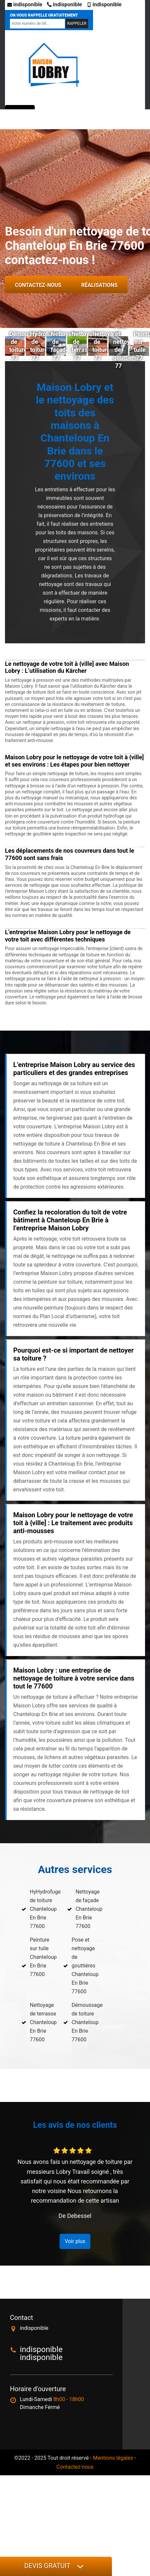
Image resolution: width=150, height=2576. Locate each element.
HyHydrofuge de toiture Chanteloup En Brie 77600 (45, 1909)
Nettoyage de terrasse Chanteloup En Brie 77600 (43, 2022)
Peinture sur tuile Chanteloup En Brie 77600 (43, 1957)
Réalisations (99, 285)
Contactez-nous (38, 285)
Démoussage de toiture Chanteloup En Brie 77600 (87, 2022)
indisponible (24, 4)
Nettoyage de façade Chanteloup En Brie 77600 (88, 1909)
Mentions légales (113, 2458)
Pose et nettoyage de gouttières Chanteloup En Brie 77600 (85, 1966)
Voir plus (75, 2241)
